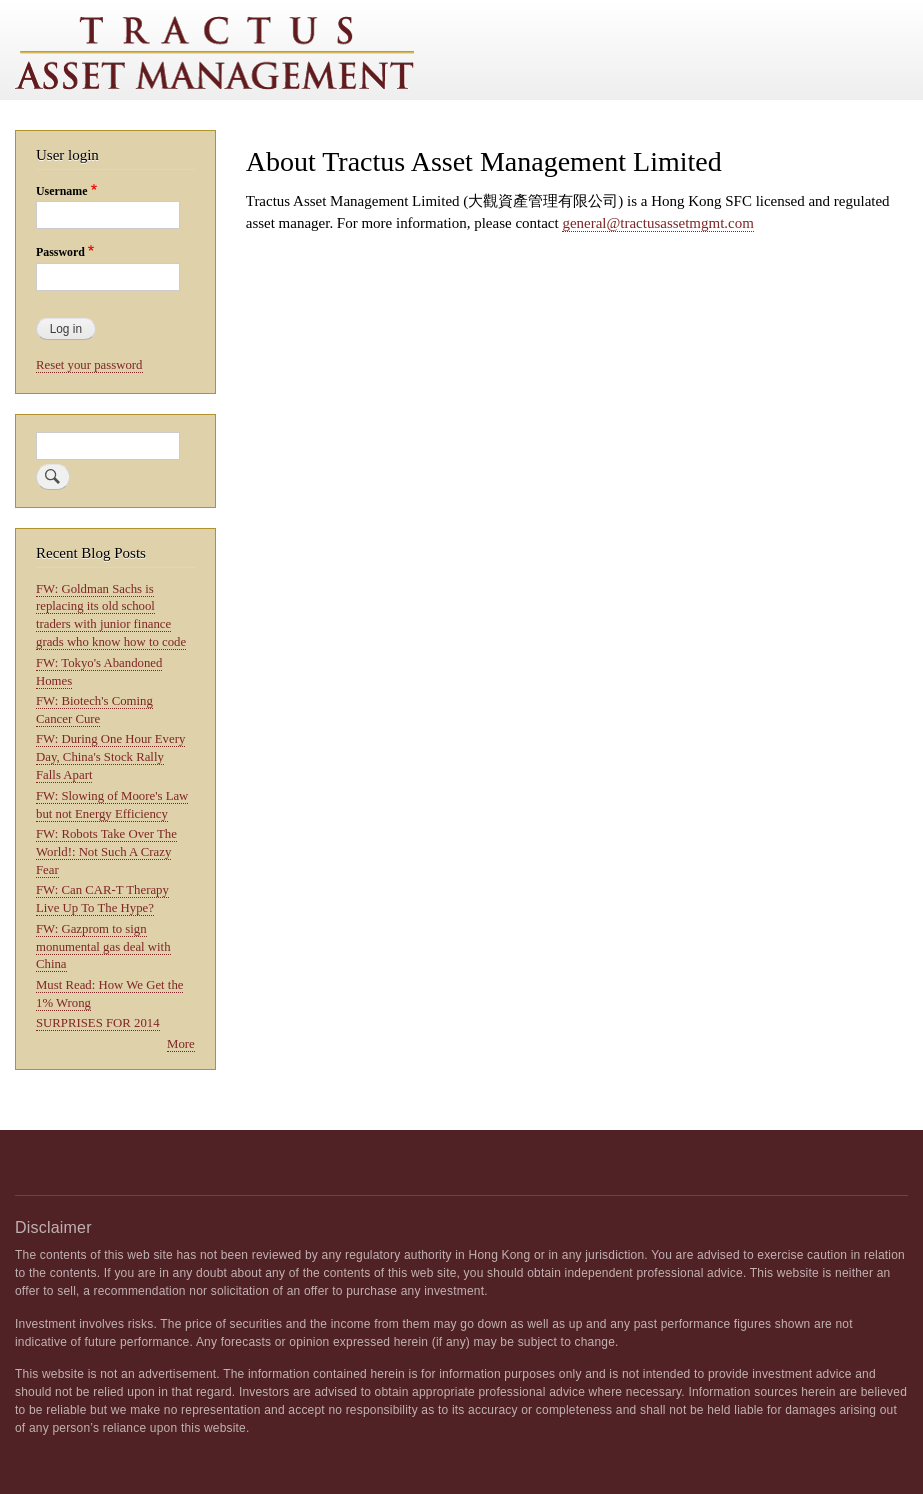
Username (61, 191)
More (181, 1044)
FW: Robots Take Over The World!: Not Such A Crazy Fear (106, 852)
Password (60, 252)
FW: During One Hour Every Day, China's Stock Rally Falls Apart (110, 757)
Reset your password (89, 365)
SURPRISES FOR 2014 (98, 1023)
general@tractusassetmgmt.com (657, 223)
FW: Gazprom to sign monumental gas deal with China (103, 947)
